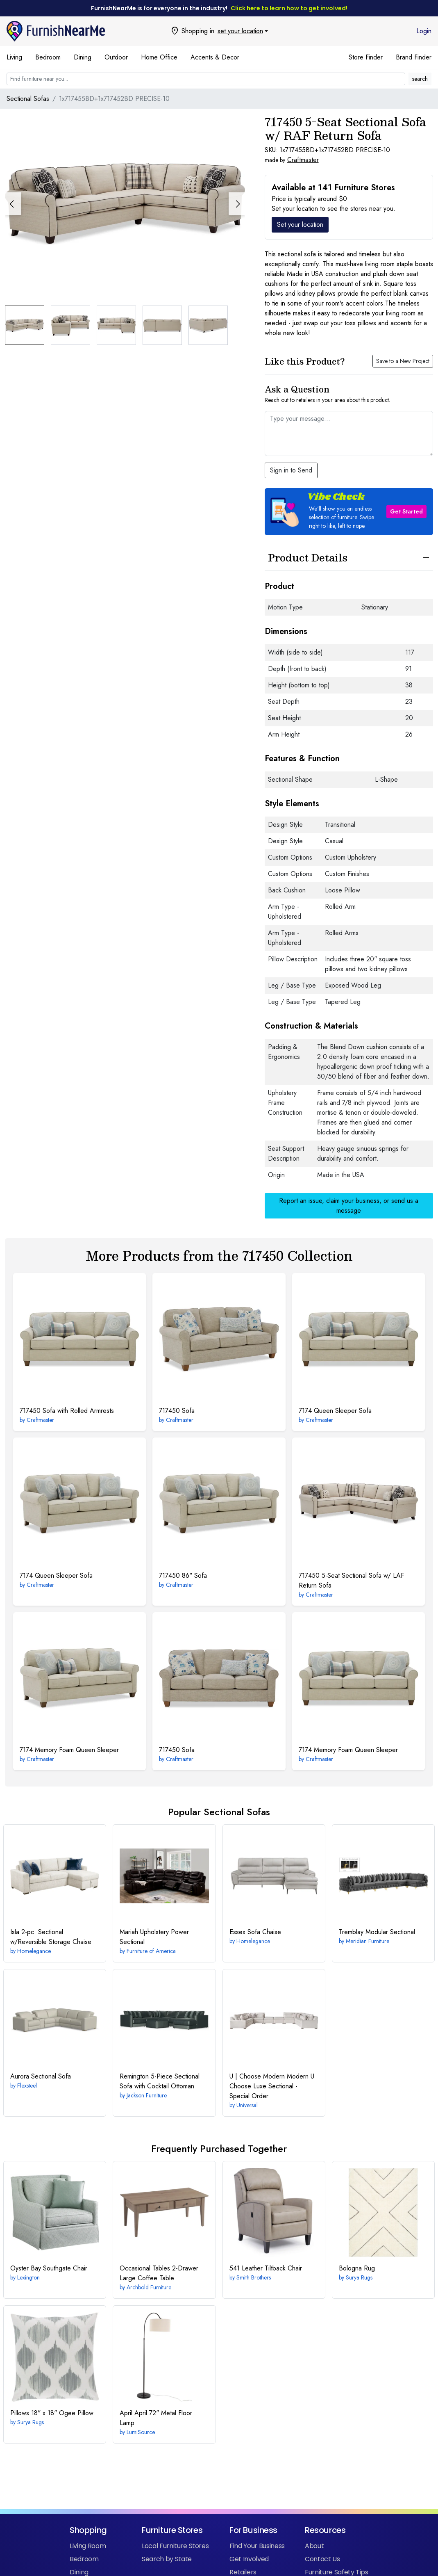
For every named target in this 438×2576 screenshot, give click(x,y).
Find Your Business (257, 2546)
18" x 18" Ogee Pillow (51, 2413)
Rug (357, 2268)
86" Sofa (183, 1575)
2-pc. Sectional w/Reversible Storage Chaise (50, 1936)
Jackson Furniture (147, 2095)
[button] (237, 203)
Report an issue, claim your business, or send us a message (348, 1205)
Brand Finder (413, 57)
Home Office (159, 57)
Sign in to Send (291, 470)
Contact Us (322, 2559)
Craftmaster (303, 159)
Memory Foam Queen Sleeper (69, 1750)
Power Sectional (154, 1936)
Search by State (167, 2559)
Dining (82, 57)
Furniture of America (151, 1951)
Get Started (406, 511)
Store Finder (366, 57)
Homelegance (34, 1951)
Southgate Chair (48, 2268)
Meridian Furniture (367, 1941)
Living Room (88, 2546)
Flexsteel (27, 2085)
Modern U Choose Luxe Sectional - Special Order (271, 2086)
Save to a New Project (402, 361)
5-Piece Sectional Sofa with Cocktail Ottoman (160, 2081)
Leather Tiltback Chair (265, 2268)
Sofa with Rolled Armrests (67, 1410)
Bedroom (48, 57)
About (314, 2546)
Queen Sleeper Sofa (335, 1410)
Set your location (300, 224)
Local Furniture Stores (175, 2546)
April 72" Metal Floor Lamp (156, 2418)
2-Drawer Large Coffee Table (159, 2273)
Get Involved (249, 2559)
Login (423, 31)
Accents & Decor (215, 57)
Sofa (177, 1410)
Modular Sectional (377, 1932)
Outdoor (116, 57)
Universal (247, 2105)
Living (14, 57)
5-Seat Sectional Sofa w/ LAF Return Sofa (351, 1580)
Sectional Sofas (28, 98)
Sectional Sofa (40, 2076)
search (420, 79)
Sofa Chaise (255, 1932)
